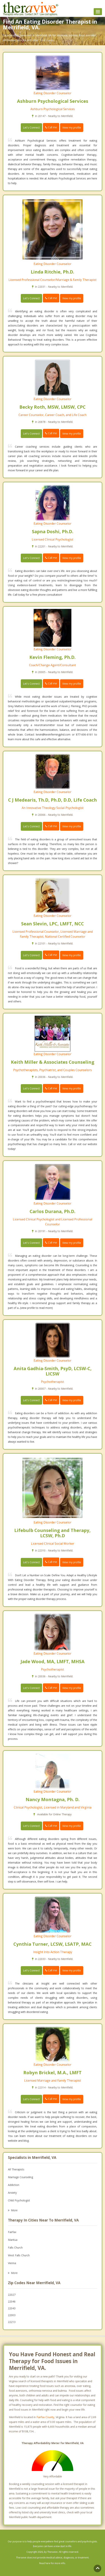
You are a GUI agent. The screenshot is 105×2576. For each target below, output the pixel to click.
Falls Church (15, 2247)
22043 (11, 2308)
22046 (11, 2301)
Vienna (12, 2263)
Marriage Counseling (20, 2177)
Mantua (12, 2240)
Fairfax (12, 2232)
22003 (11, 2315)
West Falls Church (19, 2255)
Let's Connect (31, 127)
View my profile (71, 127)
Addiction (13, 2185)
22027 (11, 2294)
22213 (11, 2322)
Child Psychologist (19, 2200)
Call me (51, 127)
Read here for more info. (52, 2563)
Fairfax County (45, 2417)
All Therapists (16, 2169)
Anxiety (12, 2192)
